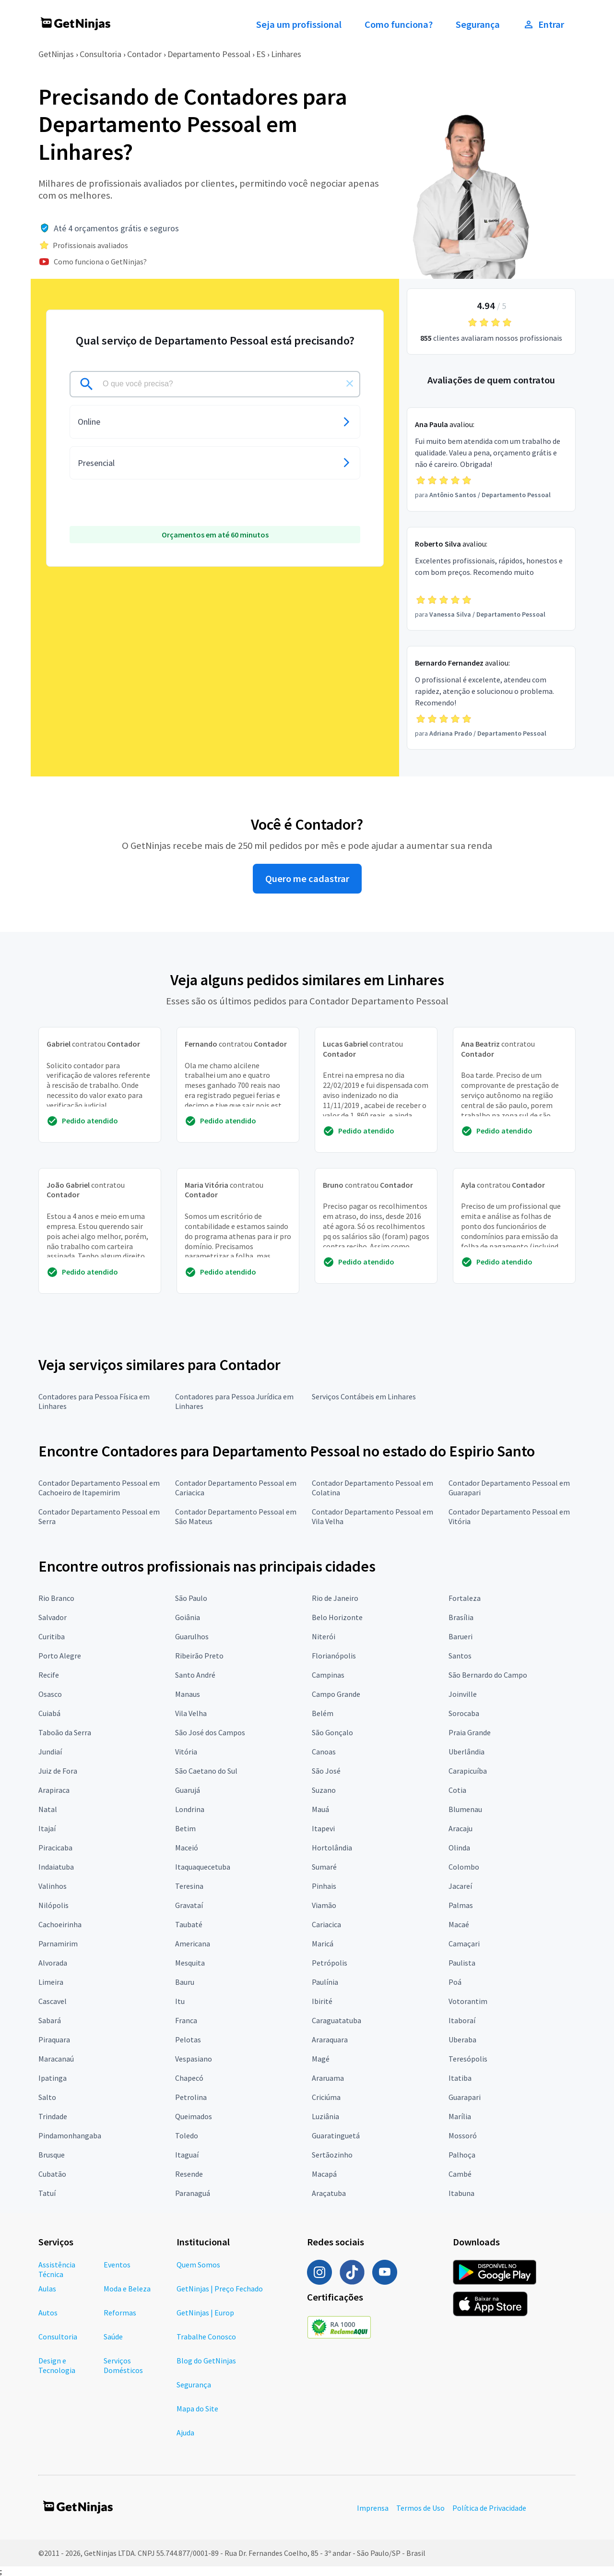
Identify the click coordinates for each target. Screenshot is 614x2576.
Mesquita (190, 1963)
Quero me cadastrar (307, 878)
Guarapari (465, 2097)
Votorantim (468, 2001)
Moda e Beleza (127, 2288)
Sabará (49, 2020)
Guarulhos (192, 1636)
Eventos (117, 2264)
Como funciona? (399, 24)
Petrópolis (329, 1963)
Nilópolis (53, 1905)
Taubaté (188, 1924)
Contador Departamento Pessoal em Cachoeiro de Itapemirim (99, 1487)
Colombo (464, 1867)
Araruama (328, 2078)
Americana (192, 1943)
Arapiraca (54, 1790)
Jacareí (460, 1886)
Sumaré (324, 1867)
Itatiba (460, 2078)
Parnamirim (58, 1943)
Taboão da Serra (64, 1732)
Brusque (51, 2154)
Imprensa (373, 2508)
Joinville (463, 1694)
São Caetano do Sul (206, 1771)
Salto (47, 2097)
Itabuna (461, 2193)
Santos (460, 1655)
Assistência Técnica (56, 2269)
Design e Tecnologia (56, 2365)
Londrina (189, 1809)
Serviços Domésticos (123, 2365)
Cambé (460, 2174)
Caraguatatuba (336, 2020)
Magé (321, 2058)
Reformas (120, 2312)
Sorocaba (464, 1713)
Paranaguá (192, 2193)
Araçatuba (329, 2193)
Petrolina (191, 2097)
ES (260, 54)
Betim (185, 1828)
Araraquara (330, 2039)
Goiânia (187, 1617)
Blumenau (465, 1809)
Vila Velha (191, 1713)
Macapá (324, 2174)
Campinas (328, 1675)
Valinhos (52, 1886)
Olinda (459, 1847)
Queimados (193, 2116)
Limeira (50, 1982)
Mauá (320, 1809)
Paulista (462, 1963)
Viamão (324, 1905)
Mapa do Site (197, 2408)
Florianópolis (334, 1655)
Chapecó (189, 2078)
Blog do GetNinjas (206, 2360)
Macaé (459, 1924)
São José (326, 1771)
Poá (455, 1982)
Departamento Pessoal (208, 54)
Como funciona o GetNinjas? (100, 261)
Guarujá (187, 1790)
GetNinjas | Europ (205, 2312)
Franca (186, 2020)
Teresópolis (468, 2058)
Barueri (460, 1636)
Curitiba (51, 1636)
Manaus (187, 1694)
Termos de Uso (420, 2508)
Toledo (186, 2135)
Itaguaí (187, 2154)
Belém (322, 1713)
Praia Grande (470, 1732)
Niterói (323, 1636)
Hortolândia (332, 1847)
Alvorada (52, 1963)
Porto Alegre (59, 1655)
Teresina (189, 1886)
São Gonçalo (332, 1732)
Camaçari (464, 1943)
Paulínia (325, 1982)
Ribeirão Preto (199, 1655)
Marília (460, 2116)
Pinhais (324, 1886)
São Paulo (191, 1598)
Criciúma (326, 2097)
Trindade (52, 2116)
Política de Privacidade (489, 2508)
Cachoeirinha (60, 1924)
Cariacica (326, 1924)
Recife (48, 1675)
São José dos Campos (210, 1732)
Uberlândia (466, 1751)
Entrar (543, 24)
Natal (47, 1809)
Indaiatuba (56, 1867)
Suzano (324, 1790)
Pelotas (188, 2039)
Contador (144, 54)
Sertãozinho (332, 2154)
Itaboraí (462, 2020)
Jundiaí (50, 1751)
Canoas (324, 1751)
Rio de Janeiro (335, 1598)
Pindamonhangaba (69, 2135)
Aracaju (460, 1828)
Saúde (113, 2336)
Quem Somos (198, 2264)
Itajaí (47, 1828)
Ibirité (322, 2001)
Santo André (195, 1675)
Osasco (50, 1694)
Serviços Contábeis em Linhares (364, 1396)
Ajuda (185, 2432)
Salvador (52, 1617)
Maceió (186, 1847)
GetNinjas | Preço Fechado (220, 2288)
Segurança (478, 24)
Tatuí (47, 2193)
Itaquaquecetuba (202, 1867)
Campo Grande (336, 1694)
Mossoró (463, 2135)
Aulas (47, 2288)
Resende (189, 2174)
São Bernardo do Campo (488, 1675)
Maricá (322, 1943)
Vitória (186, 1751)
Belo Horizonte (337, 1617)
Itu (180, 2001)
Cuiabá (49, 1713)
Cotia (457, 1790)
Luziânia (325, 2116)
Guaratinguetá (336, 2135)
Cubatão (52, 2174)
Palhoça (462, 2154)
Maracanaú (56, 2058)
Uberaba (462, 2039)
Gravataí (189, 1905)
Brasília (461, 1617)
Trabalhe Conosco (206, 2336)
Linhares (286, 54)
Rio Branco (56, 1598)
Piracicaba (55, 1847)
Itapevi (323, 1828)
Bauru (184, 1982)
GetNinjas (56, 54)
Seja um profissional (299, 24)
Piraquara (54, 2039)
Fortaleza (465, 1598)
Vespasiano (193, 2058)
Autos (48, 2312)
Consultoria (100, 54)
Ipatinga (52, 2078)
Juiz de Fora (57, 1771)
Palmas (461, 1905)
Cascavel (52, 2001)
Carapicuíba (468, 1771)
